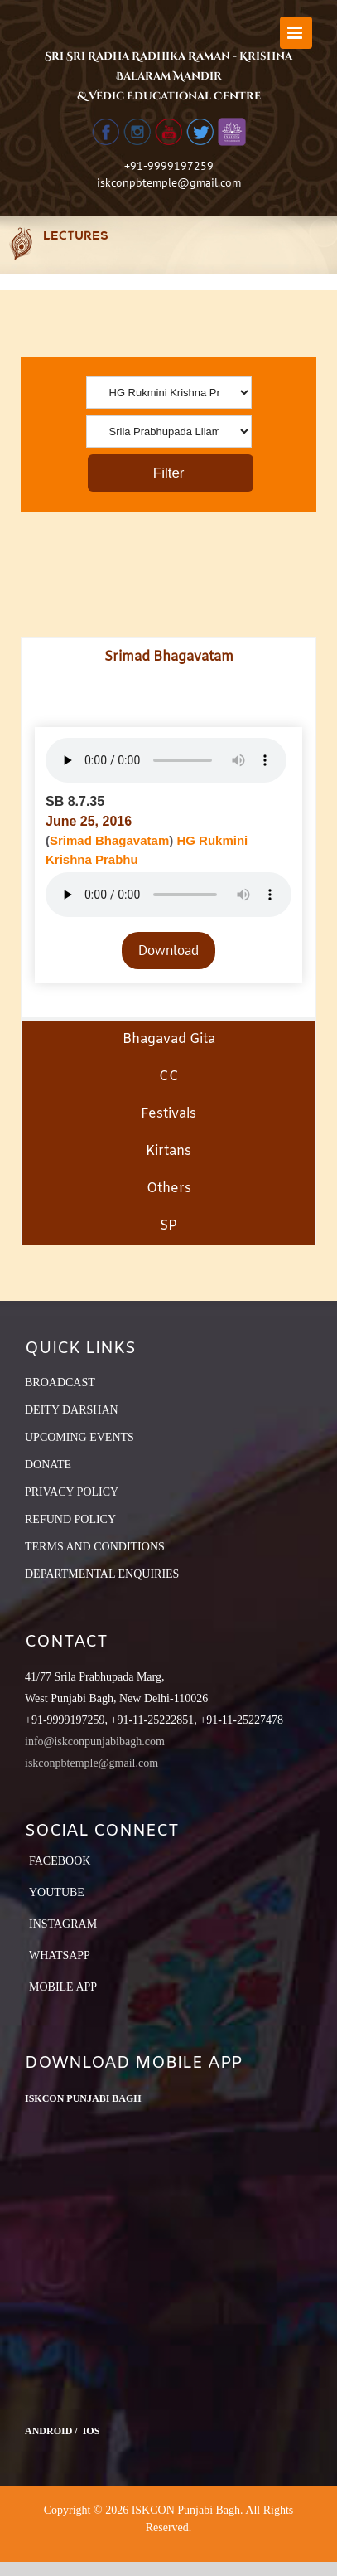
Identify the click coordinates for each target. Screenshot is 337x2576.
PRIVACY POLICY (71, 1492)
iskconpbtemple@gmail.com (169, 182)
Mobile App (63, 1987)
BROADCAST (60, 1382)
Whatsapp (59, 1955)
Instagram (63, 1924)
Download (168, 950)
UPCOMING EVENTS (79, 1437)
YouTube (56, 1892)
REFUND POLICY (70, 1519)
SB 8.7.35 (75, 801)
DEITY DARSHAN (71, 1410)
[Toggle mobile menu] (296, 32)
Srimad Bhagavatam (109, 840)
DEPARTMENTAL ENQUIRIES (102, 1574)
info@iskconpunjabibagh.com (95, 1741)
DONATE (48, 1464)
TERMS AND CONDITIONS (95, 1546)
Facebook (59, 1861)
